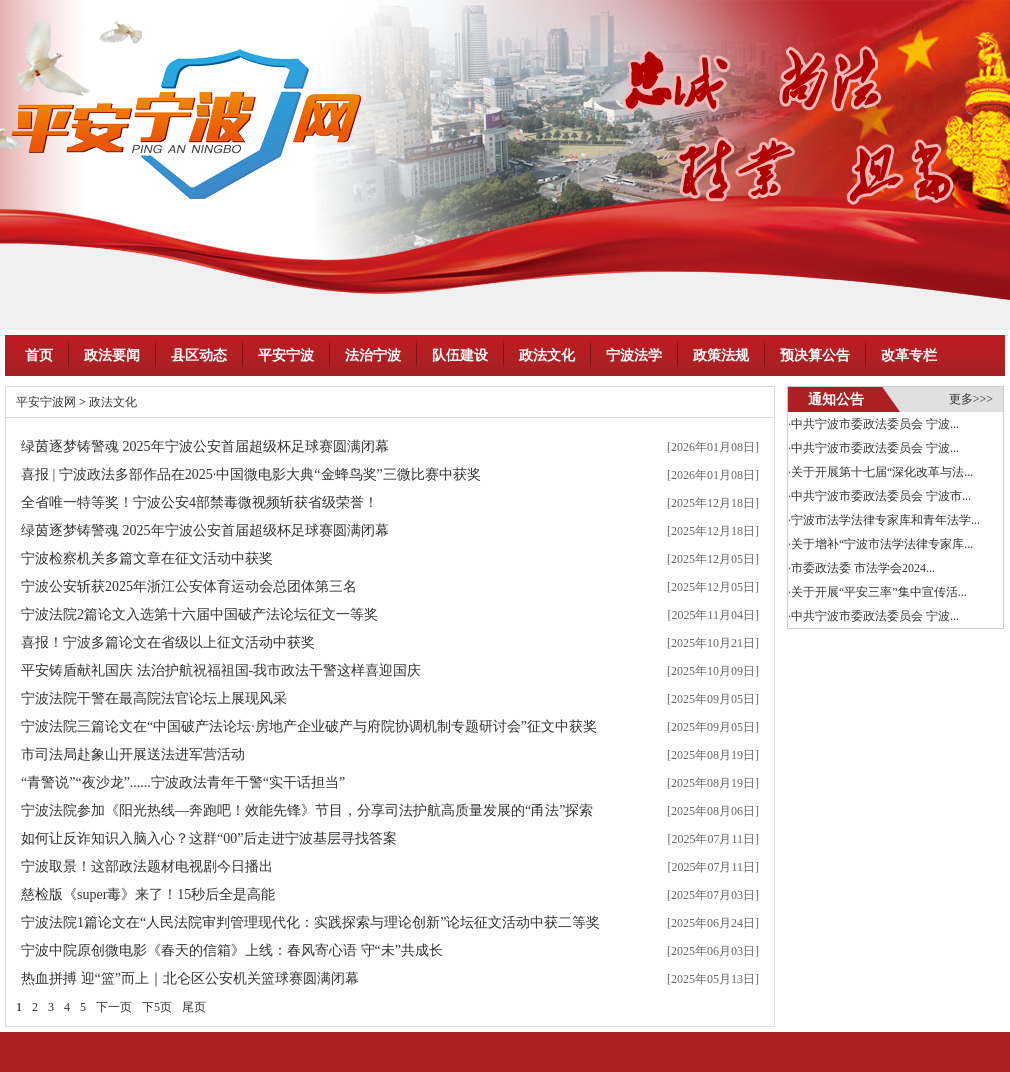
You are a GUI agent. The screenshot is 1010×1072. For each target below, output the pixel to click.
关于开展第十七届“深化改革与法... (882, 472)
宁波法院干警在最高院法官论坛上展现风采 (154, 698)
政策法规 (721, 355)
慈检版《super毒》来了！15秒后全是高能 (148, 894)
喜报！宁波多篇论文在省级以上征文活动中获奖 (168, 642)
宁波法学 (634, 355)
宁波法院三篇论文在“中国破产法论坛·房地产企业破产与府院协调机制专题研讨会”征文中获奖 (309, 726)
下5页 (157, 1007)
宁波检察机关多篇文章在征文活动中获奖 (147, 558)
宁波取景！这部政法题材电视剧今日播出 (147, 866)
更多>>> (971, 399)
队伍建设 (460, 355)
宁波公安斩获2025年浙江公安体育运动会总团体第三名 (189, 586)
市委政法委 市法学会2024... (863, 568)
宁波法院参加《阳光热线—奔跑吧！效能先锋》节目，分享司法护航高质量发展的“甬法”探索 (307, 810)
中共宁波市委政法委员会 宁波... (875, 424)
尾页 (194, 1007)
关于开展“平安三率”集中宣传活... (879, 592)
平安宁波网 (46, 402)
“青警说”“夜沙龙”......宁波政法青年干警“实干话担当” (183, 782)
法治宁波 (373, 355)
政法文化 (547, 355)
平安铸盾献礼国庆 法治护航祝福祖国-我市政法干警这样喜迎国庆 (221, 670)
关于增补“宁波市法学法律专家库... (882, 544)
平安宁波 (286, 355)
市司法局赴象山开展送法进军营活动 (133, 754)
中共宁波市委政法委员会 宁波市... (881, 496)
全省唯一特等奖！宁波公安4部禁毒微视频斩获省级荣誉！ (199, 502)
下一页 (114, 1007)
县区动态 (199, 355)
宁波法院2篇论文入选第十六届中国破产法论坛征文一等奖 (199, 614)
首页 (39, 355)
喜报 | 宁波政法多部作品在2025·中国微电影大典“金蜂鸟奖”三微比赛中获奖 (251, 474)
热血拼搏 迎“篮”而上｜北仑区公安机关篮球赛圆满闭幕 (190, 978)
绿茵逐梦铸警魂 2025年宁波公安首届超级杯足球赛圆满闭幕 (205, 446)
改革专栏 (909, 355)
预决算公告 (815, 355)
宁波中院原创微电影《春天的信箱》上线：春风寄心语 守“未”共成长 (232, 950)
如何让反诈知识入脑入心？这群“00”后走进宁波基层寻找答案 (209, 838)
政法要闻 (112, 355)
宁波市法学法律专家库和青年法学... (885, 520)
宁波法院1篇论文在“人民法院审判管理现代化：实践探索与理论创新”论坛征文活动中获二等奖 (310, 922)
